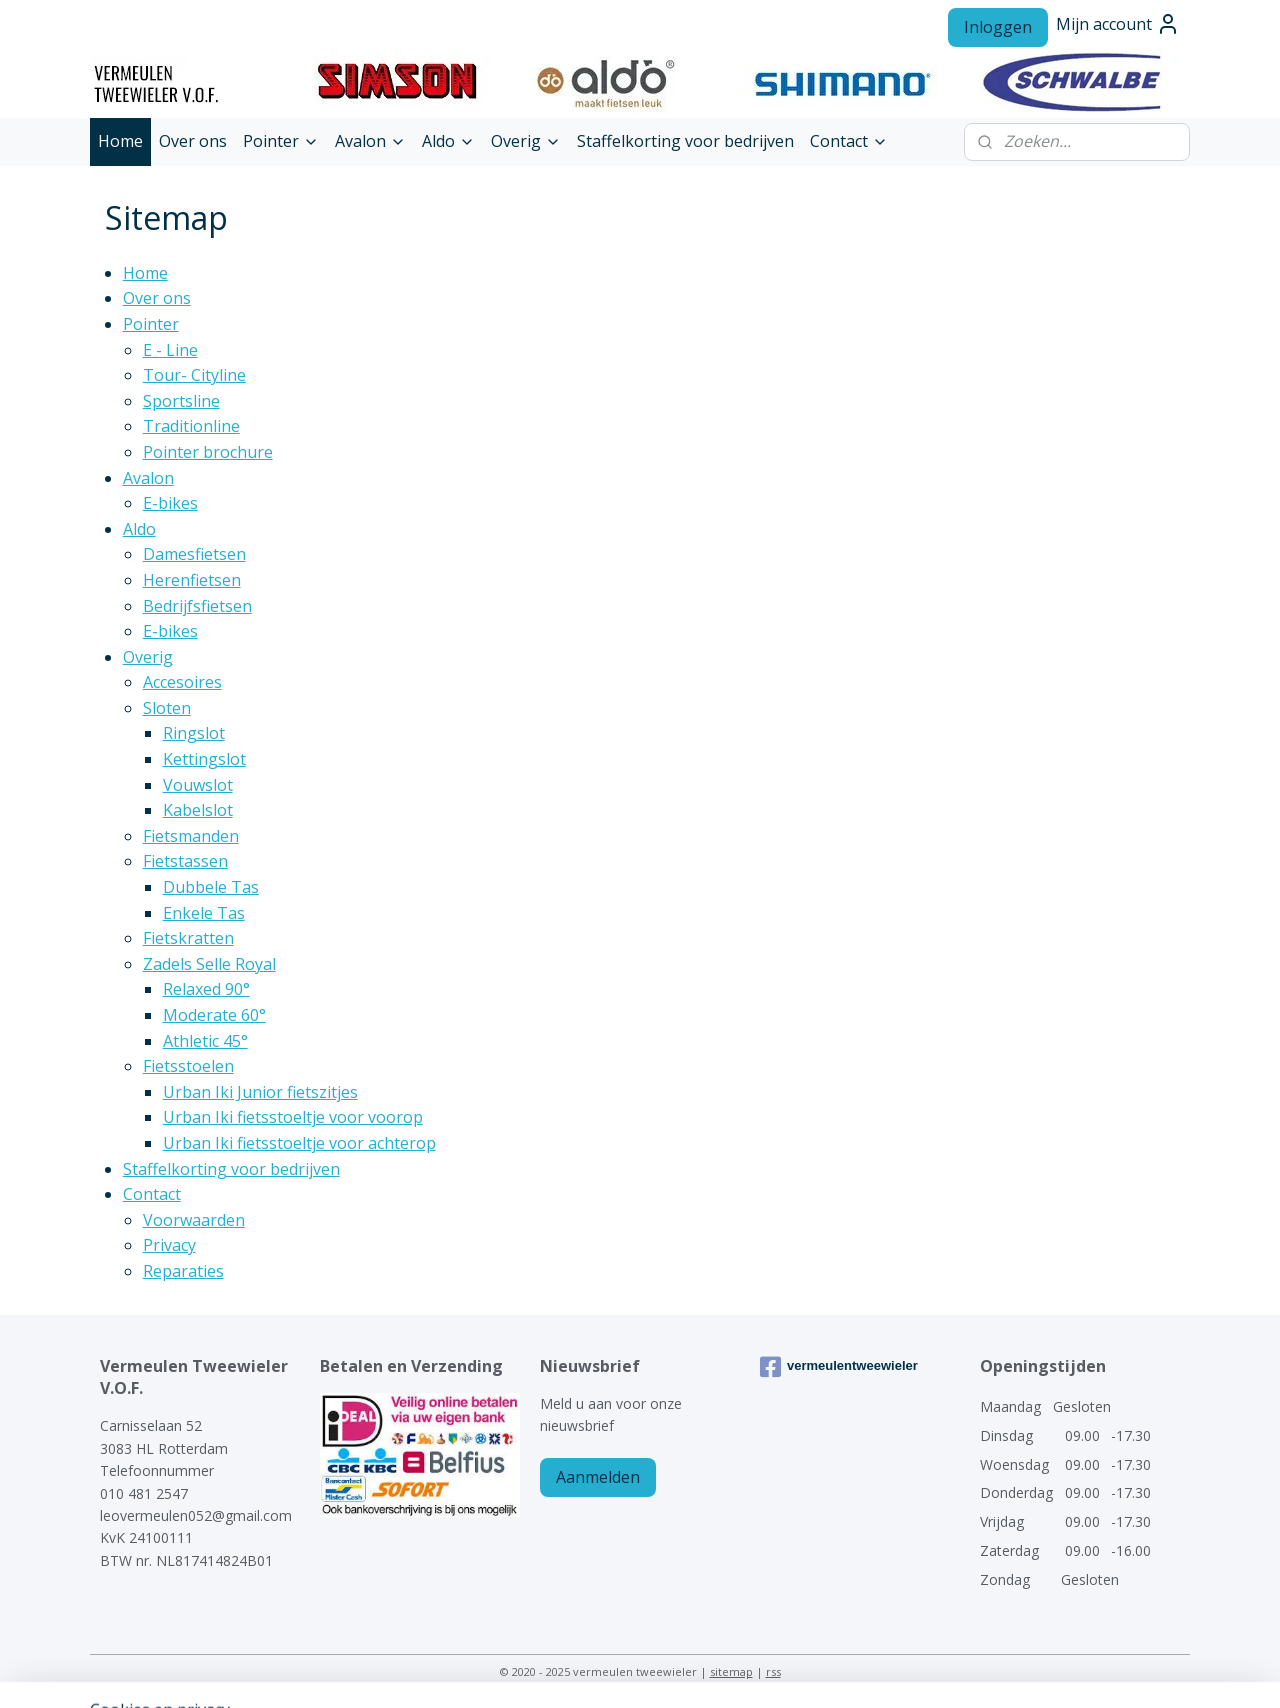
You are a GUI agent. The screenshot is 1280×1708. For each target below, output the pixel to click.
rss (773, 1671)
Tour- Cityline (194, 375)
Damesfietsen (194, 554)
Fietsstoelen (188, 1066)
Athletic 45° (205, 1041)
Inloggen (998, 27)
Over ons (193, 141)
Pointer (281, 141)
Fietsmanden (191, 836)
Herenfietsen (192, 580)
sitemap (731, 1671)
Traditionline (191, 426)
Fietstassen (185, 861)
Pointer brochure (208, 452)
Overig (526, 141)
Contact (849, 141)
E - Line (170, 350)
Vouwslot (198, 785)
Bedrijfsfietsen (197, 606)
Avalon (370, 141)
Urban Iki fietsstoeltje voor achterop (299, 1143)
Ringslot (194, 733)
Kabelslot (198, 810)
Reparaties (183, 1271)
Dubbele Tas (211, 887)
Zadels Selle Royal (209, 964)
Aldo (448, 141)
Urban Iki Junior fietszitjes (260, 1092)
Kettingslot (204, 759)
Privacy (169, 1245)
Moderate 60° (214, 1015)
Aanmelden (598, 1477)
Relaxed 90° (206, 989)
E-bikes (170, 503)
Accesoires (182, 682)
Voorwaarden (194, 1220)
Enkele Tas (204, 913)
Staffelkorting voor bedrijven (685, 141)
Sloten (167, 708)
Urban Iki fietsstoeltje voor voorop (293, 1117)
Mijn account (1118, 24)
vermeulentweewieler (839, 1367)
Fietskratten (188, 938)
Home (120, 141)
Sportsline (181, 401)
